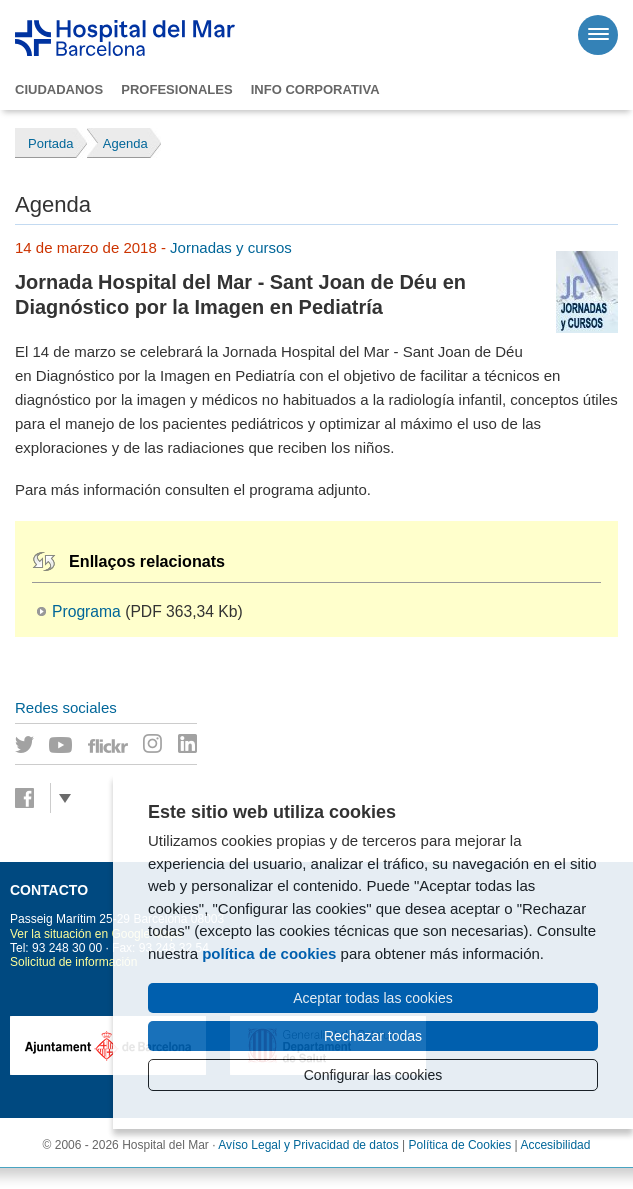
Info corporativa (315, 89)
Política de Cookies (460, 1145)
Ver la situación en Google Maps (96, 934)
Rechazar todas (373, 1036)
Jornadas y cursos (231, 247)
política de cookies (269, 953)
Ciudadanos (59, 89)
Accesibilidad (555, 1145)
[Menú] (598, 35)
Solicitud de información (73, 962)
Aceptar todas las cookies (373, 998)
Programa (86, 611)
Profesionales (176, 89)
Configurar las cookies (373, 1075)
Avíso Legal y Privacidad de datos (308, 1145)
